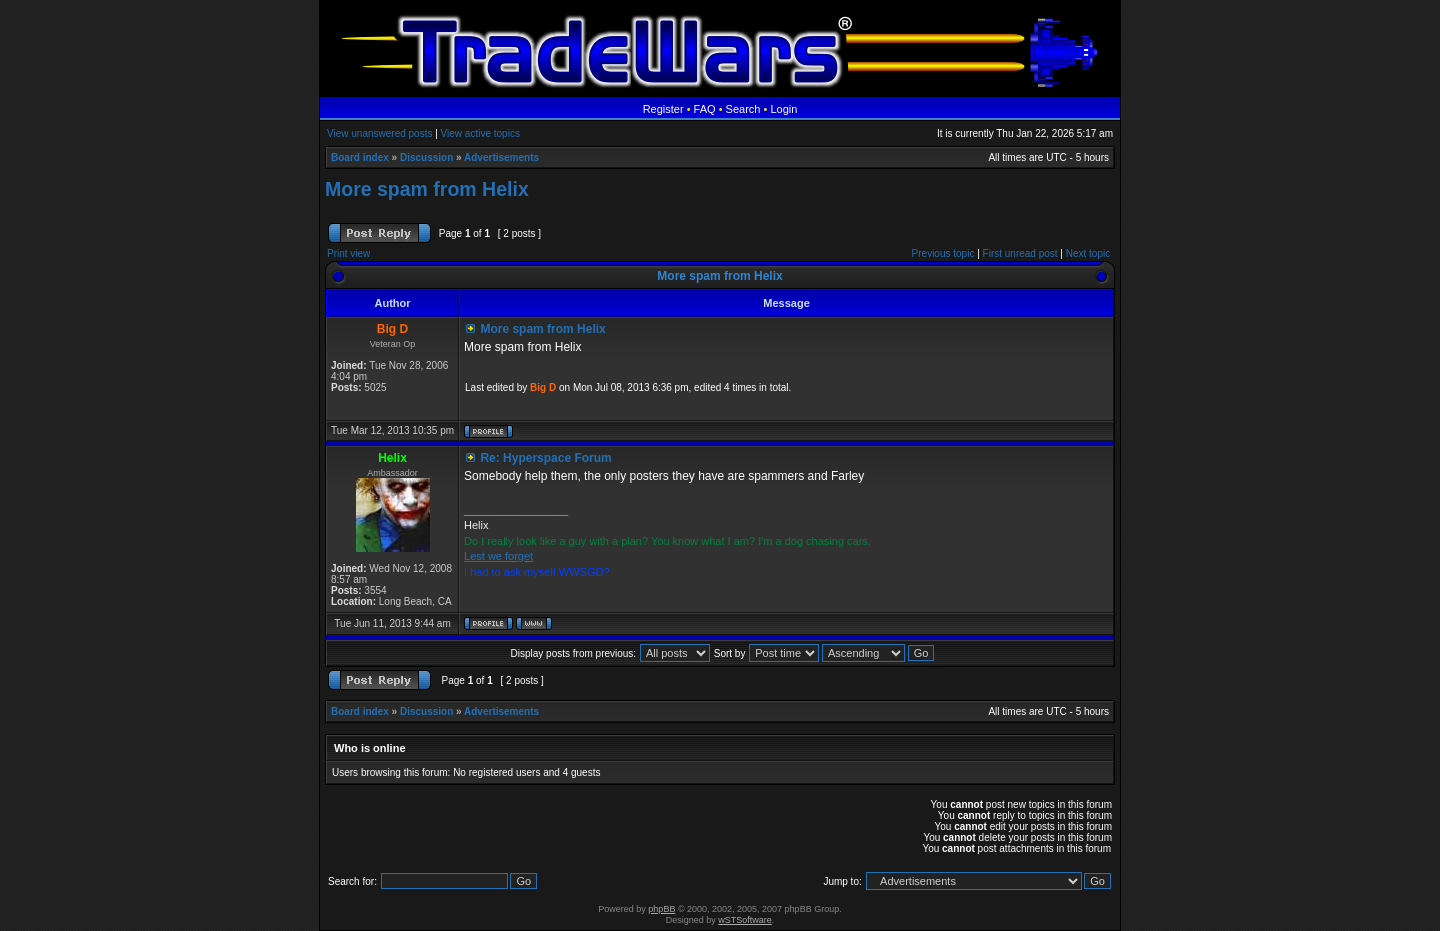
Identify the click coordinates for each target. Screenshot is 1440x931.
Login (783, 109)
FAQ (705, 109)
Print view (348, 253)
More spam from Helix (427, 189)
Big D (543, 387)
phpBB (661, 909)
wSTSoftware (745, 920)
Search (743, 109)
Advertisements (501, 157)
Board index (360, 157)
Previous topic (943, 253)
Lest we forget (498, 556)
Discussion (426, 157)
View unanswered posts (379, 133)
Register (663, 109)
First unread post (1020, 253)
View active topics (480, 133)
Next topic (1088, 253)
